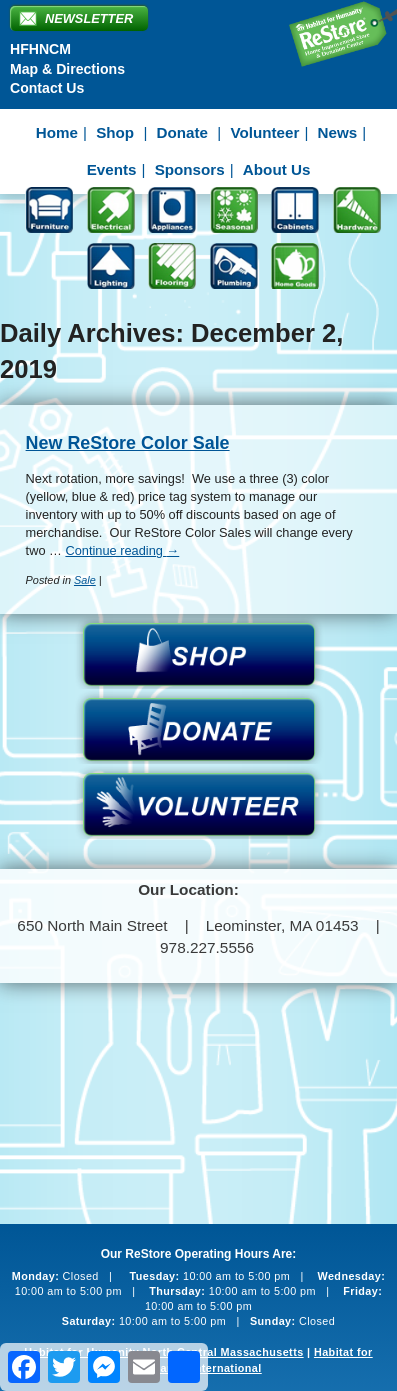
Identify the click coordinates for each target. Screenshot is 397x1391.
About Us (277, 169)
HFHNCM (40, 49)
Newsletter (89, 18)
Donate (182, 132)
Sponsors (190, 169)
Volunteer (264, 132)
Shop (115, 132)
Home (57, 132)
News (338, 132)
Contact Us (47, 88)
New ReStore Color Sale (128, 443)
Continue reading (122, 550)
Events (112, 169)
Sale (85, 580)
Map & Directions (67, 69)
